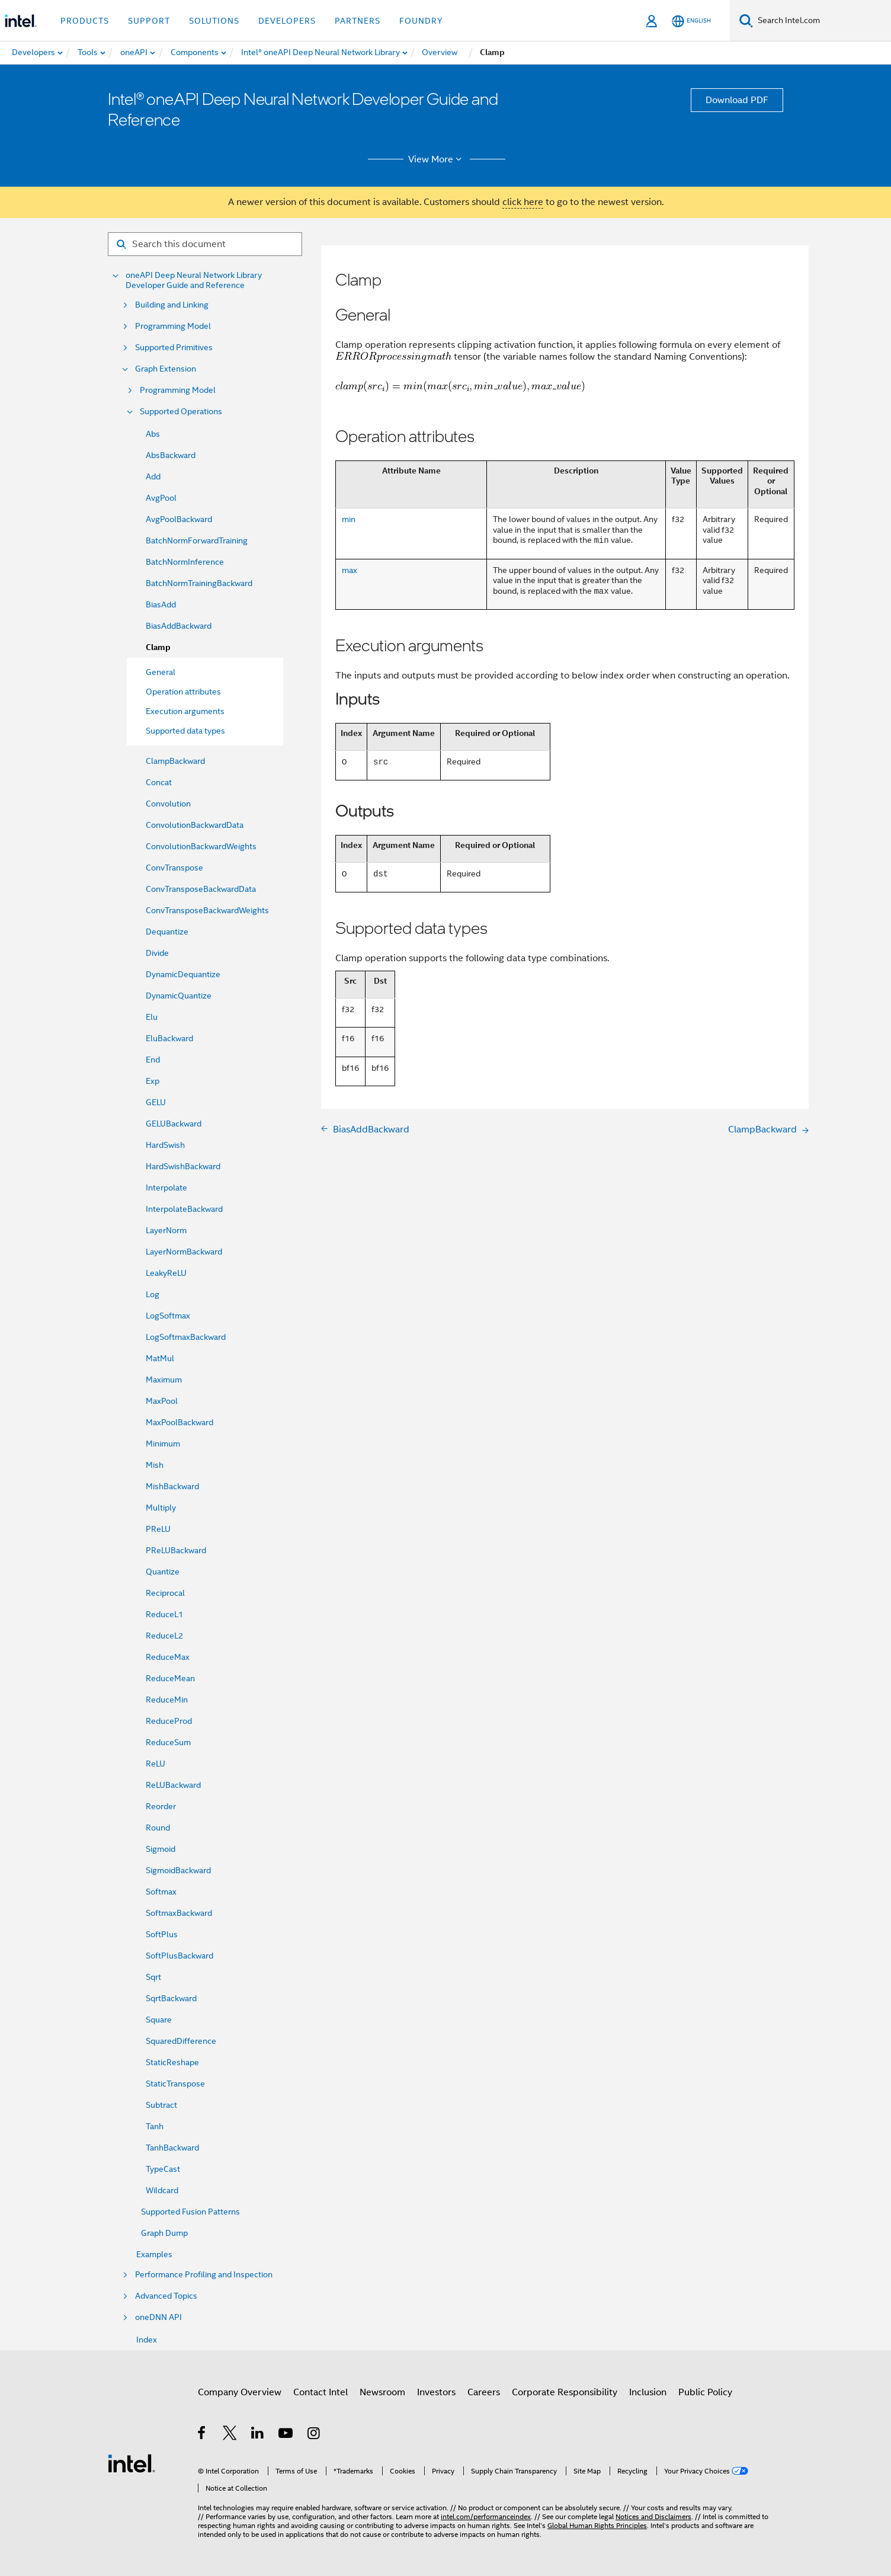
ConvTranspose (174, 867)
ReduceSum (168, 1742)
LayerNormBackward (184, 1251)
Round (158, 1827)
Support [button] (149, 20)
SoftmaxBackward (179, 1913)
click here (522, 202)
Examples (154, 2254)
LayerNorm (166, 1230)
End (153, 1059)
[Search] (746, 20)
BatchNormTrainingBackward (199, 583)
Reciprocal (165, 1593)
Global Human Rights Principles (597, 2525)
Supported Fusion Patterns (190, 2211)
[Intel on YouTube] (286, 2435)
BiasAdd (161, 604)
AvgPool (161, 497)
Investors (436, 2392)
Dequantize (167, 931)
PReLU (158, 1529)
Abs (153, 433)
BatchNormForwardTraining (197, 540)
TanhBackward (172, 2147)
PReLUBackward (176, 1550)
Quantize (163, 1571)
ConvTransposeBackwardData (201, 889)
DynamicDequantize (183, 974)
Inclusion (647, 2392)
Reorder (161, 1806)
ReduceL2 (164, 1635)
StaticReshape (172, 2062)
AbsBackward (170, 455)
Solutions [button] (214, 20)
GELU (156, 1102)
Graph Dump (164, 2233)
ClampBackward (175, 761)
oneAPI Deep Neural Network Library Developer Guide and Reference (194, 280)
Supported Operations (181, 412)
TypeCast (163, 2169)
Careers (483, 2392)
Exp (152, 1081)
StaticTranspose (175, 2083)
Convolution (168, 803)
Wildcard (162, 2190)
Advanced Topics (166, 2296)
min (348, 519)
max (349, 570)
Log (152, 1294)
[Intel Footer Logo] (131, 2463)
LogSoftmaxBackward (186, 1337)
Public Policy (705, 2392)
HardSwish (165, 1145)
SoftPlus (162, 1934)
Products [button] (84, 20)
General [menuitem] (160, 672)
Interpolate (166, 1187)
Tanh (155, 2126)
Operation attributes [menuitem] (183, 691)
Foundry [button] (421, 20)
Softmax (161, 1891)
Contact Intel (320, 2392)
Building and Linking (172, 305)
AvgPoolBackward (179, 519)
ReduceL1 (164, 1614)
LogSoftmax (168, 1315)
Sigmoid (160, 1849)
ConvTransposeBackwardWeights (207, 910)
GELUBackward (173, 1123)
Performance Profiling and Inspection (204, 2275)
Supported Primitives (174, 348)
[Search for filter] (205, 244)
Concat (159, 782)
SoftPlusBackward (179, 1955)
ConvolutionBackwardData (194, 825)
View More (437, 159)
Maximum (164, 1379)
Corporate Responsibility (564, 2392)
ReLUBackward (173, 1785)
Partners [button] (357, 20)
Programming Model (173, 326)
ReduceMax (168, 1657)
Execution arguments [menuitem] (185, 711)
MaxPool (162, 1401)
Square (159, 2019)
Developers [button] (287, 20)
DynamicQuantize (178, 995)
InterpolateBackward (184, 1209)
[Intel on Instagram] (314, 2435)
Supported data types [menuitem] (185, 730)
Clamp (158, 647)
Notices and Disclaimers (653, 2516)
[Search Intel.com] (822, 20)
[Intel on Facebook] (202, 2435)
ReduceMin (167, 1699)
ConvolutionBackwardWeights (201, 846)
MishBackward (172, 1486)
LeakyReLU (166, 1273)
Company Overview (239, 2392)
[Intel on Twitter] (230, 2435)
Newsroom (382, 2392)
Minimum (163, 1443)
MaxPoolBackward (179, 1422)
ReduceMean (170, 1678)
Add (153, 476)
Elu (152, 1017)
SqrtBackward (171, 1998)
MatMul (160, 1358)
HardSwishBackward (183, 1166)
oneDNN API (158, 2317)
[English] (691, 21)
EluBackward (169, 1038)
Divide (157, 953)
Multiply (161, 1507)
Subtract (161, 2105)
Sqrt (153, 1977)
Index (146, 2339)
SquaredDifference (181, 2041)
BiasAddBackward (178, 625)
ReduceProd (169, 1721)
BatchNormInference (185, 561)
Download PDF (737, 100)
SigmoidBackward (178, 1870)
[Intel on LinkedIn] (258, 2435)
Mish (155, 1465)
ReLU (155, 1763)
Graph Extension (165, 369)
